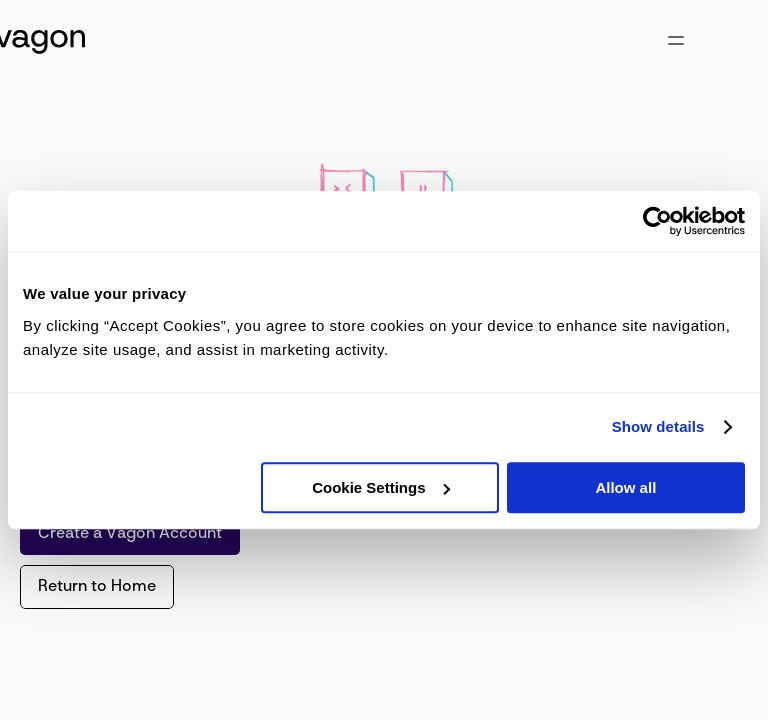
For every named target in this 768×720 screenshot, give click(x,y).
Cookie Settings (380, 487)
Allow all (625, 487)
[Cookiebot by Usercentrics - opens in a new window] (657, 221)
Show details (658, 426)
